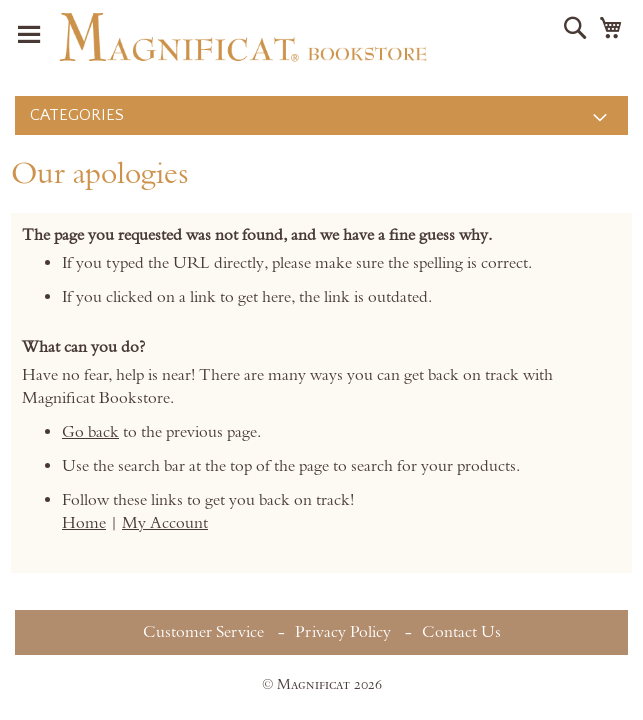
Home (84, 523)
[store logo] (243, 37)
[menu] (321, 115)
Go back (90, 432)
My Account (165, 523)
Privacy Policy (343, 632)
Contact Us (461, 632)
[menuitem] (321, 115)
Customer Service (203, 632)
